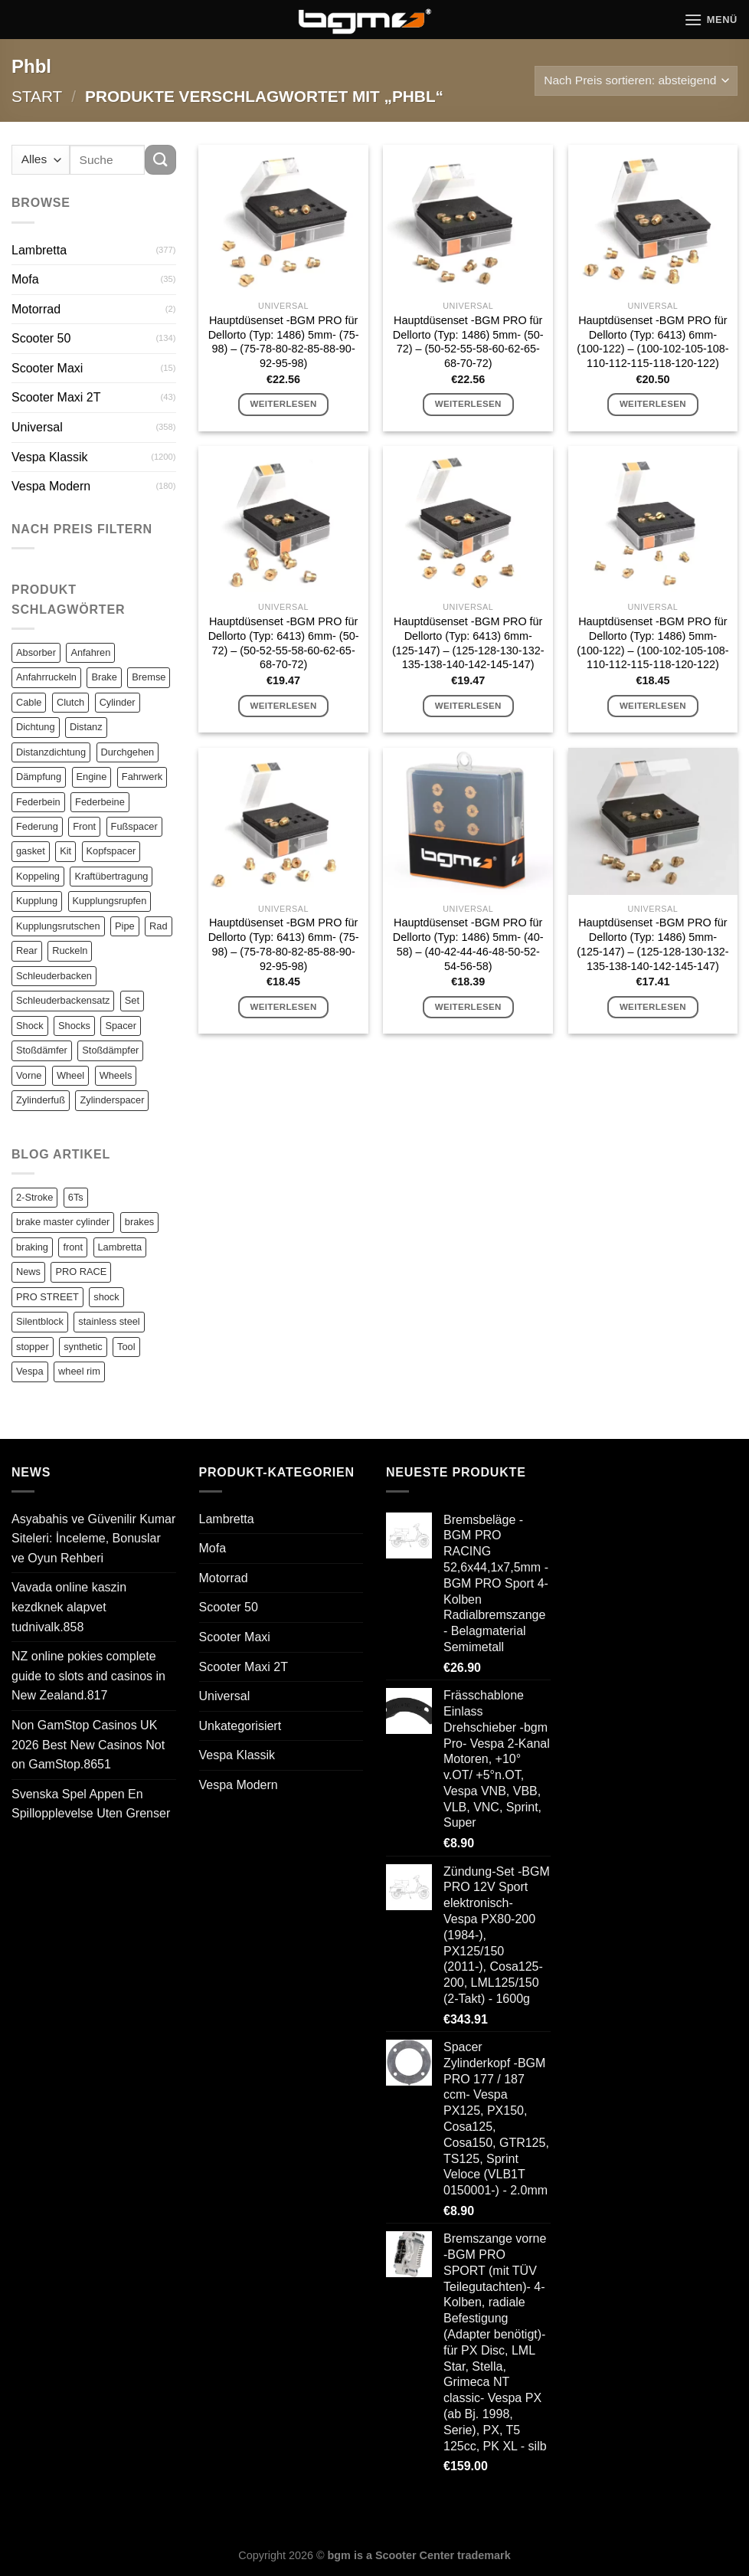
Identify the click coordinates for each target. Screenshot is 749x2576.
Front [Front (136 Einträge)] (84, 826)
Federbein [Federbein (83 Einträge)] (38, 802)
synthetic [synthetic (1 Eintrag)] (83, 1346)
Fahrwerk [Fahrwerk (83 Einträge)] (142, 776)
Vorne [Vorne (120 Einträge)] (28, 1075)
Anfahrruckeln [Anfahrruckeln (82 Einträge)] (46, 677)
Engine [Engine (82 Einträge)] (92, 776)
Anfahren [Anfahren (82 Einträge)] (90, 652)
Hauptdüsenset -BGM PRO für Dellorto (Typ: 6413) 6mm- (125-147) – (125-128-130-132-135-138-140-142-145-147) (468, 642)
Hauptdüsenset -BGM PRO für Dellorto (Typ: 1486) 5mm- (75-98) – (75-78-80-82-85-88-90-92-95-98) (283, 341)
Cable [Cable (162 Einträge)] (28, 702)
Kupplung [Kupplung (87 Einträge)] (36, 900)
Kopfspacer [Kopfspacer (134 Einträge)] (111, 851)
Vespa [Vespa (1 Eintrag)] (30, 1371)
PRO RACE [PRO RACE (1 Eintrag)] (80, 1271)
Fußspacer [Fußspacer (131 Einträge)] (134, 826)
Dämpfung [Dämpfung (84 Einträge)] (38, 776)
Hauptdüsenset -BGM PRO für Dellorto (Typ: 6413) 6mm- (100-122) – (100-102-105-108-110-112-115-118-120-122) (652, 341)
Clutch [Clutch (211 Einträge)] (70, 702)
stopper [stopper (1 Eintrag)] (32, 1346)
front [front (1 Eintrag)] (73, 1247)
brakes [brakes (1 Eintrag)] (139, 1221)
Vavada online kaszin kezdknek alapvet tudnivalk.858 (68, 1607)
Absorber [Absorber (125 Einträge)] (36, 652)
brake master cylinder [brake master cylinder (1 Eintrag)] (63, 1221)
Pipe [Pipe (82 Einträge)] (125, 926)
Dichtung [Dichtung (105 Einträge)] (35, 726)
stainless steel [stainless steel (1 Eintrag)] (108, 1321)
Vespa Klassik (49, 457)
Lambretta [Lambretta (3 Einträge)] (120, 1247)
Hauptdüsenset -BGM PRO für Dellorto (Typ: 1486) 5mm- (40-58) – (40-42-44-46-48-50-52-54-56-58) (468, 944)
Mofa (25, 279)
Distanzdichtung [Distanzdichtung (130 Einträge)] (51, 752)
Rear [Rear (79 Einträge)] (27, 950)
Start (36, 96)
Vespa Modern (50, 486)
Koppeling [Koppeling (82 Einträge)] (38, 876)
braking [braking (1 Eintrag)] (32, 1247)
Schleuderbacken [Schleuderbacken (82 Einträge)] (54, 976)
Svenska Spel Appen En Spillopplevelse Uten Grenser (90, 1804)
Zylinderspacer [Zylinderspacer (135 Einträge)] (112, 1100)
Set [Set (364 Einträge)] (132, 1000)
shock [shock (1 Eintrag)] (106, 1297)
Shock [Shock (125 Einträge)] (30, 1025)
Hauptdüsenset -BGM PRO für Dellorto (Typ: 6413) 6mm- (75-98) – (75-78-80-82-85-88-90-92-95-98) (283, 944)
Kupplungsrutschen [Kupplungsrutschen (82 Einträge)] (58, 926)
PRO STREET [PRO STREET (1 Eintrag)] (47, 1297)
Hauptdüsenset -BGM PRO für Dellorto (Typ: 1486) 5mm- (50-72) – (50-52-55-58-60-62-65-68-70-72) (468, 341)
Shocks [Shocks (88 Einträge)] (74, 1025)
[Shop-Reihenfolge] (636, 81)
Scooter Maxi (47, 368)
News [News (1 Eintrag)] (28, 1271)
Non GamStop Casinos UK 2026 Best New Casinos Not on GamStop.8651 (88, 1745)
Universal (37, 427)
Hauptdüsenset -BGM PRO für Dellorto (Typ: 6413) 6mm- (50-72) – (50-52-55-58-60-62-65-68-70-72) (283, 642)
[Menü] (711, 19)
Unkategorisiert (240, 1725)
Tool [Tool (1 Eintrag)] (126, 1346)
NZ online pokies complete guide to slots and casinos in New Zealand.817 (88, 1676)
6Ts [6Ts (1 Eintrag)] (75, 1197)
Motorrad (36, 309)
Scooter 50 (40, 338)
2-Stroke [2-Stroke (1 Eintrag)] (34, 1197)
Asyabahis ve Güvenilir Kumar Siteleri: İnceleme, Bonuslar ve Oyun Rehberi (93, 1538)
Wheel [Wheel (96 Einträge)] (70, 1075)
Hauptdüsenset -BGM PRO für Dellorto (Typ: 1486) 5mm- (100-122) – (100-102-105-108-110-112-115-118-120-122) (652, 642)
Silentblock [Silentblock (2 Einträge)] (40, 1321)
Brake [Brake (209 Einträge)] (103, 677)
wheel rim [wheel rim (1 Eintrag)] (79, 1371)
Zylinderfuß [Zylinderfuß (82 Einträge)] (40, 1100)
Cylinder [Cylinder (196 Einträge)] (118, 702)
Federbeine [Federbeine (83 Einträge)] (100, 802)
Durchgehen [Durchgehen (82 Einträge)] (128, 752)
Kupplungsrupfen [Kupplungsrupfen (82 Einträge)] (110, 900)
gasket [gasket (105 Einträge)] (30, 851)
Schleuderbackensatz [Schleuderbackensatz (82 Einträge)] (63, 1000)
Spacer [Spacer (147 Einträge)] (120, 1025)
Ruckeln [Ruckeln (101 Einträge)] (69, 950)
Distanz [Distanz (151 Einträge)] (86, 726)
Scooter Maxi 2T (55, 397)
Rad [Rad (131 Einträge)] (158, 926)
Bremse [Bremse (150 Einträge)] (148, 677)
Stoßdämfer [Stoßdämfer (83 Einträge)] (41, 1050)
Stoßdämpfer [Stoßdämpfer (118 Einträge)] (110, 1050)
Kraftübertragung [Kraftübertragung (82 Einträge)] (111, 876)
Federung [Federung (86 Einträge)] (37, 826)
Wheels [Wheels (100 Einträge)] (116, 1075)
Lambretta (39, 250)
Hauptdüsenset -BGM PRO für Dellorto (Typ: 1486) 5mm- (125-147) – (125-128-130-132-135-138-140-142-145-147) (652, 944)
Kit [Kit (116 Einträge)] (65, 851)
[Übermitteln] (160, 160)
